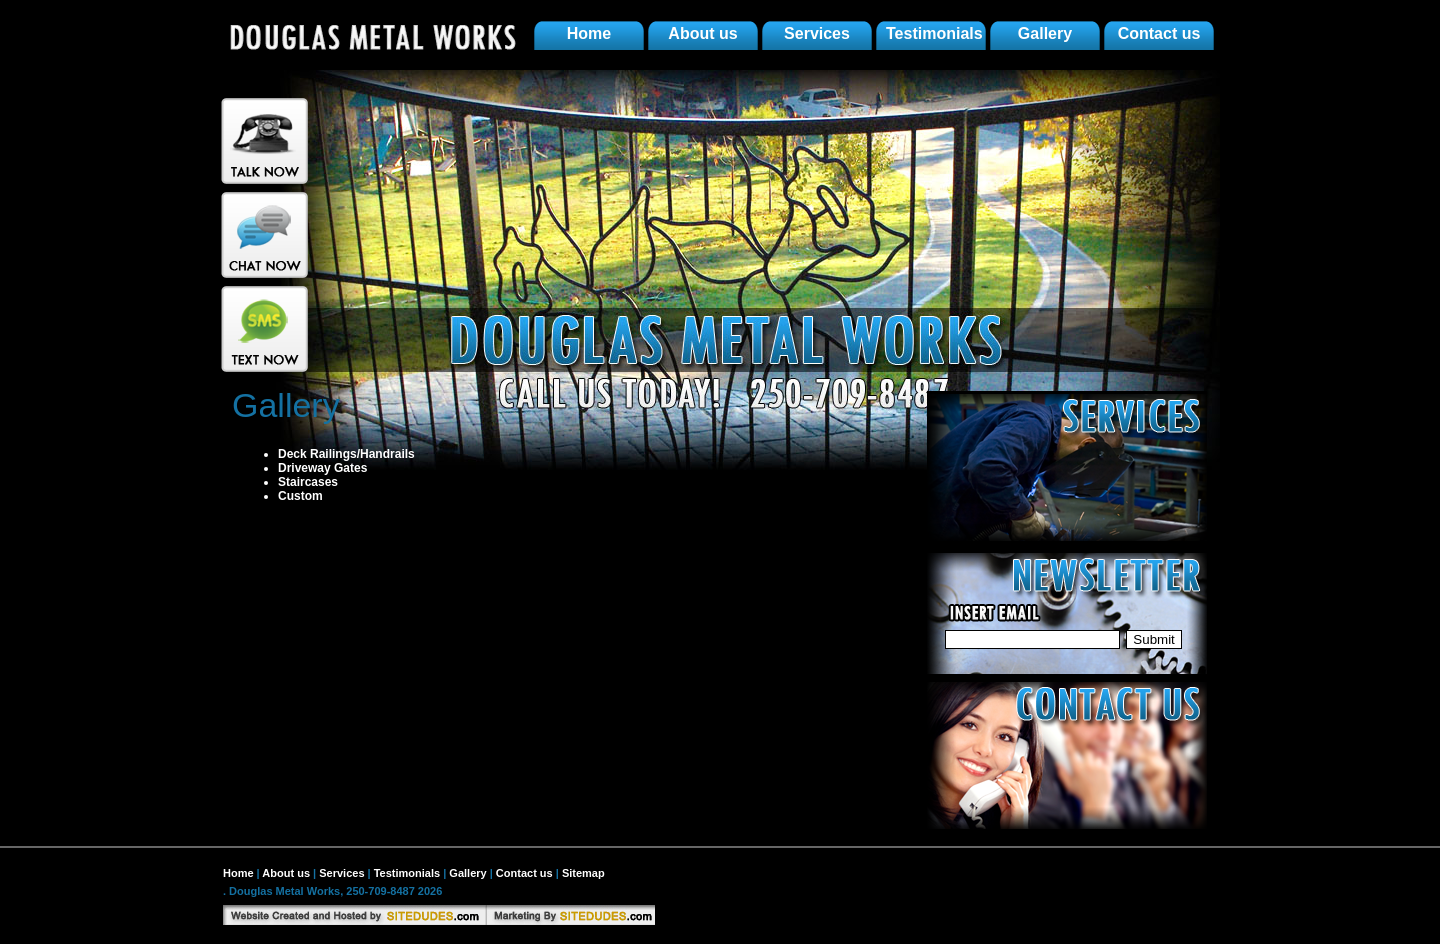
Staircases (308, 482)
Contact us (1159, 33)
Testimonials (934, 33)
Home (589, 33)
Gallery (1045, 33)
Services (817, 33)
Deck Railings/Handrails (346, 454)
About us (702, 33)
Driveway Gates (322, 468)
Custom (300, 496)
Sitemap (583, 873)
